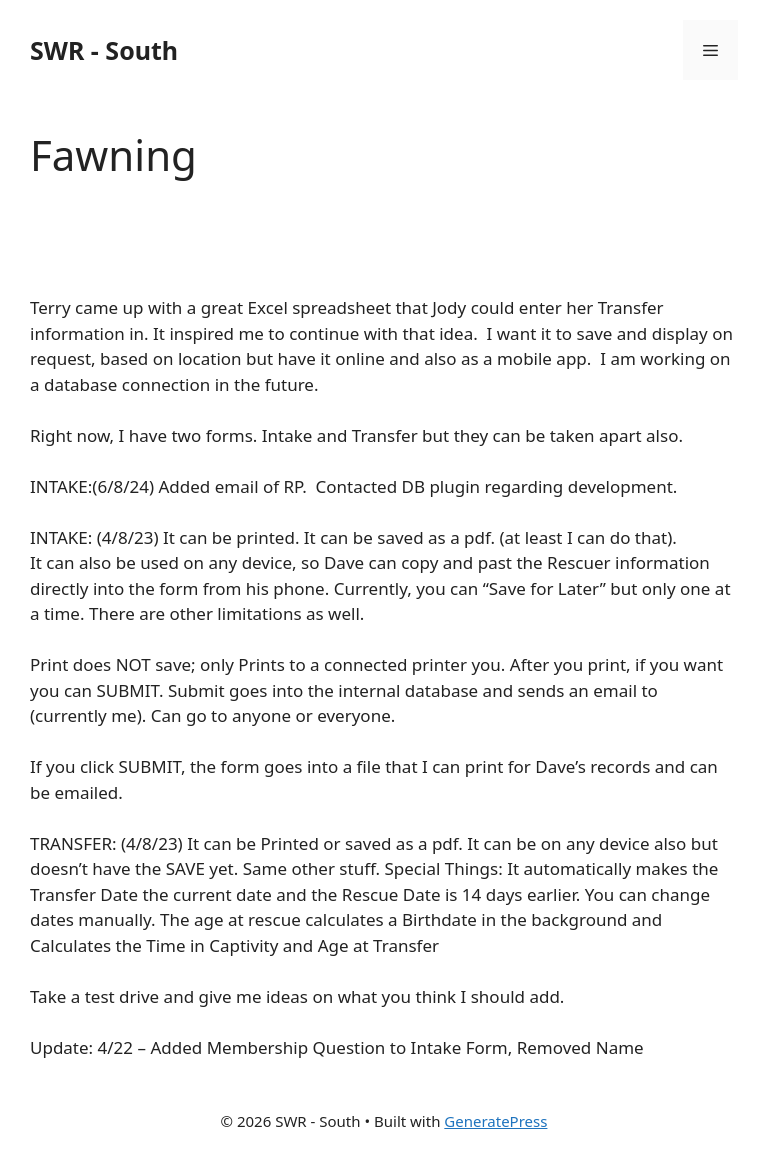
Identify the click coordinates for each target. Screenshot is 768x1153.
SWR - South (104, 50)
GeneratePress (495, 1121)
